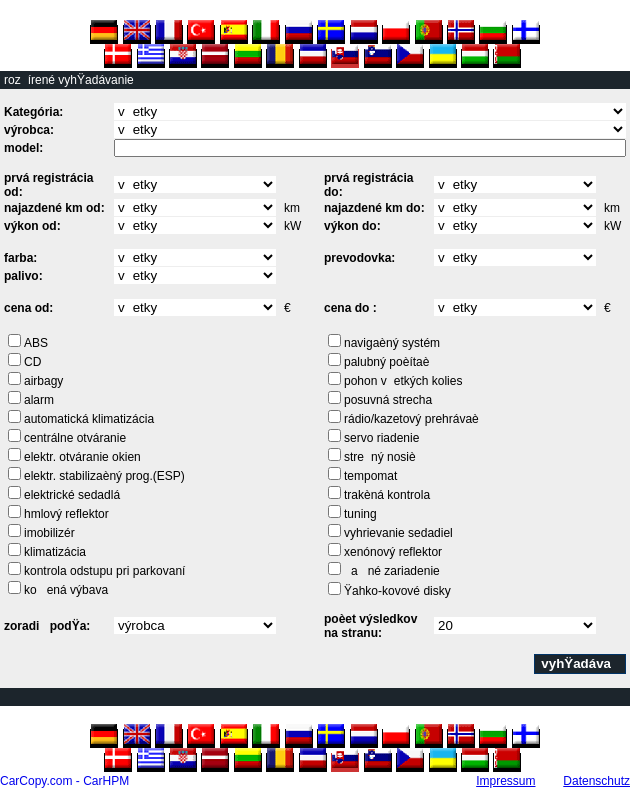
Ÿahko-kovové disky (397, 591)
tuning (360, 514)
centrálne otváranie (75, 438)
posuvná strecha (388, 400)
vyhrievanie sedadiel (398, 533)
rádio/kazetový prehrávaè (411, 419)
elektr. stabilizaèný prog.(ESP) (104, 476)
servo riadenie (381, 438)
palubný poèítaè (386, 362)
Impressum (505, 781)
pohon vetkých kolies (403, 381)
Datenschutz (596, 781)
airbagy (43, 381)
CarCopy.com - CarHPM (64, 781)
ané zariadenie (392, 571)
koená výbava (66, 590)
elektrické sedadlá (72, 495)
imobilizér (49, 533)
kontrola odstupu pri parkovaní (104, 571)
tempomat (370, 476)
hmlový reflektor (66, 514)
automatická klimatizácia (89, 419)
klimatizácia (55, 552)
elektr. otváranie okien (82, 457)
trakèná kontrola (387, 495)
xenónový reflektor (393, 552)
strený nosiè (380, 457)
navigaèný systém (392, 343)
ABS (36, 343)
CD (32, 362)
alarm (39, 400)
